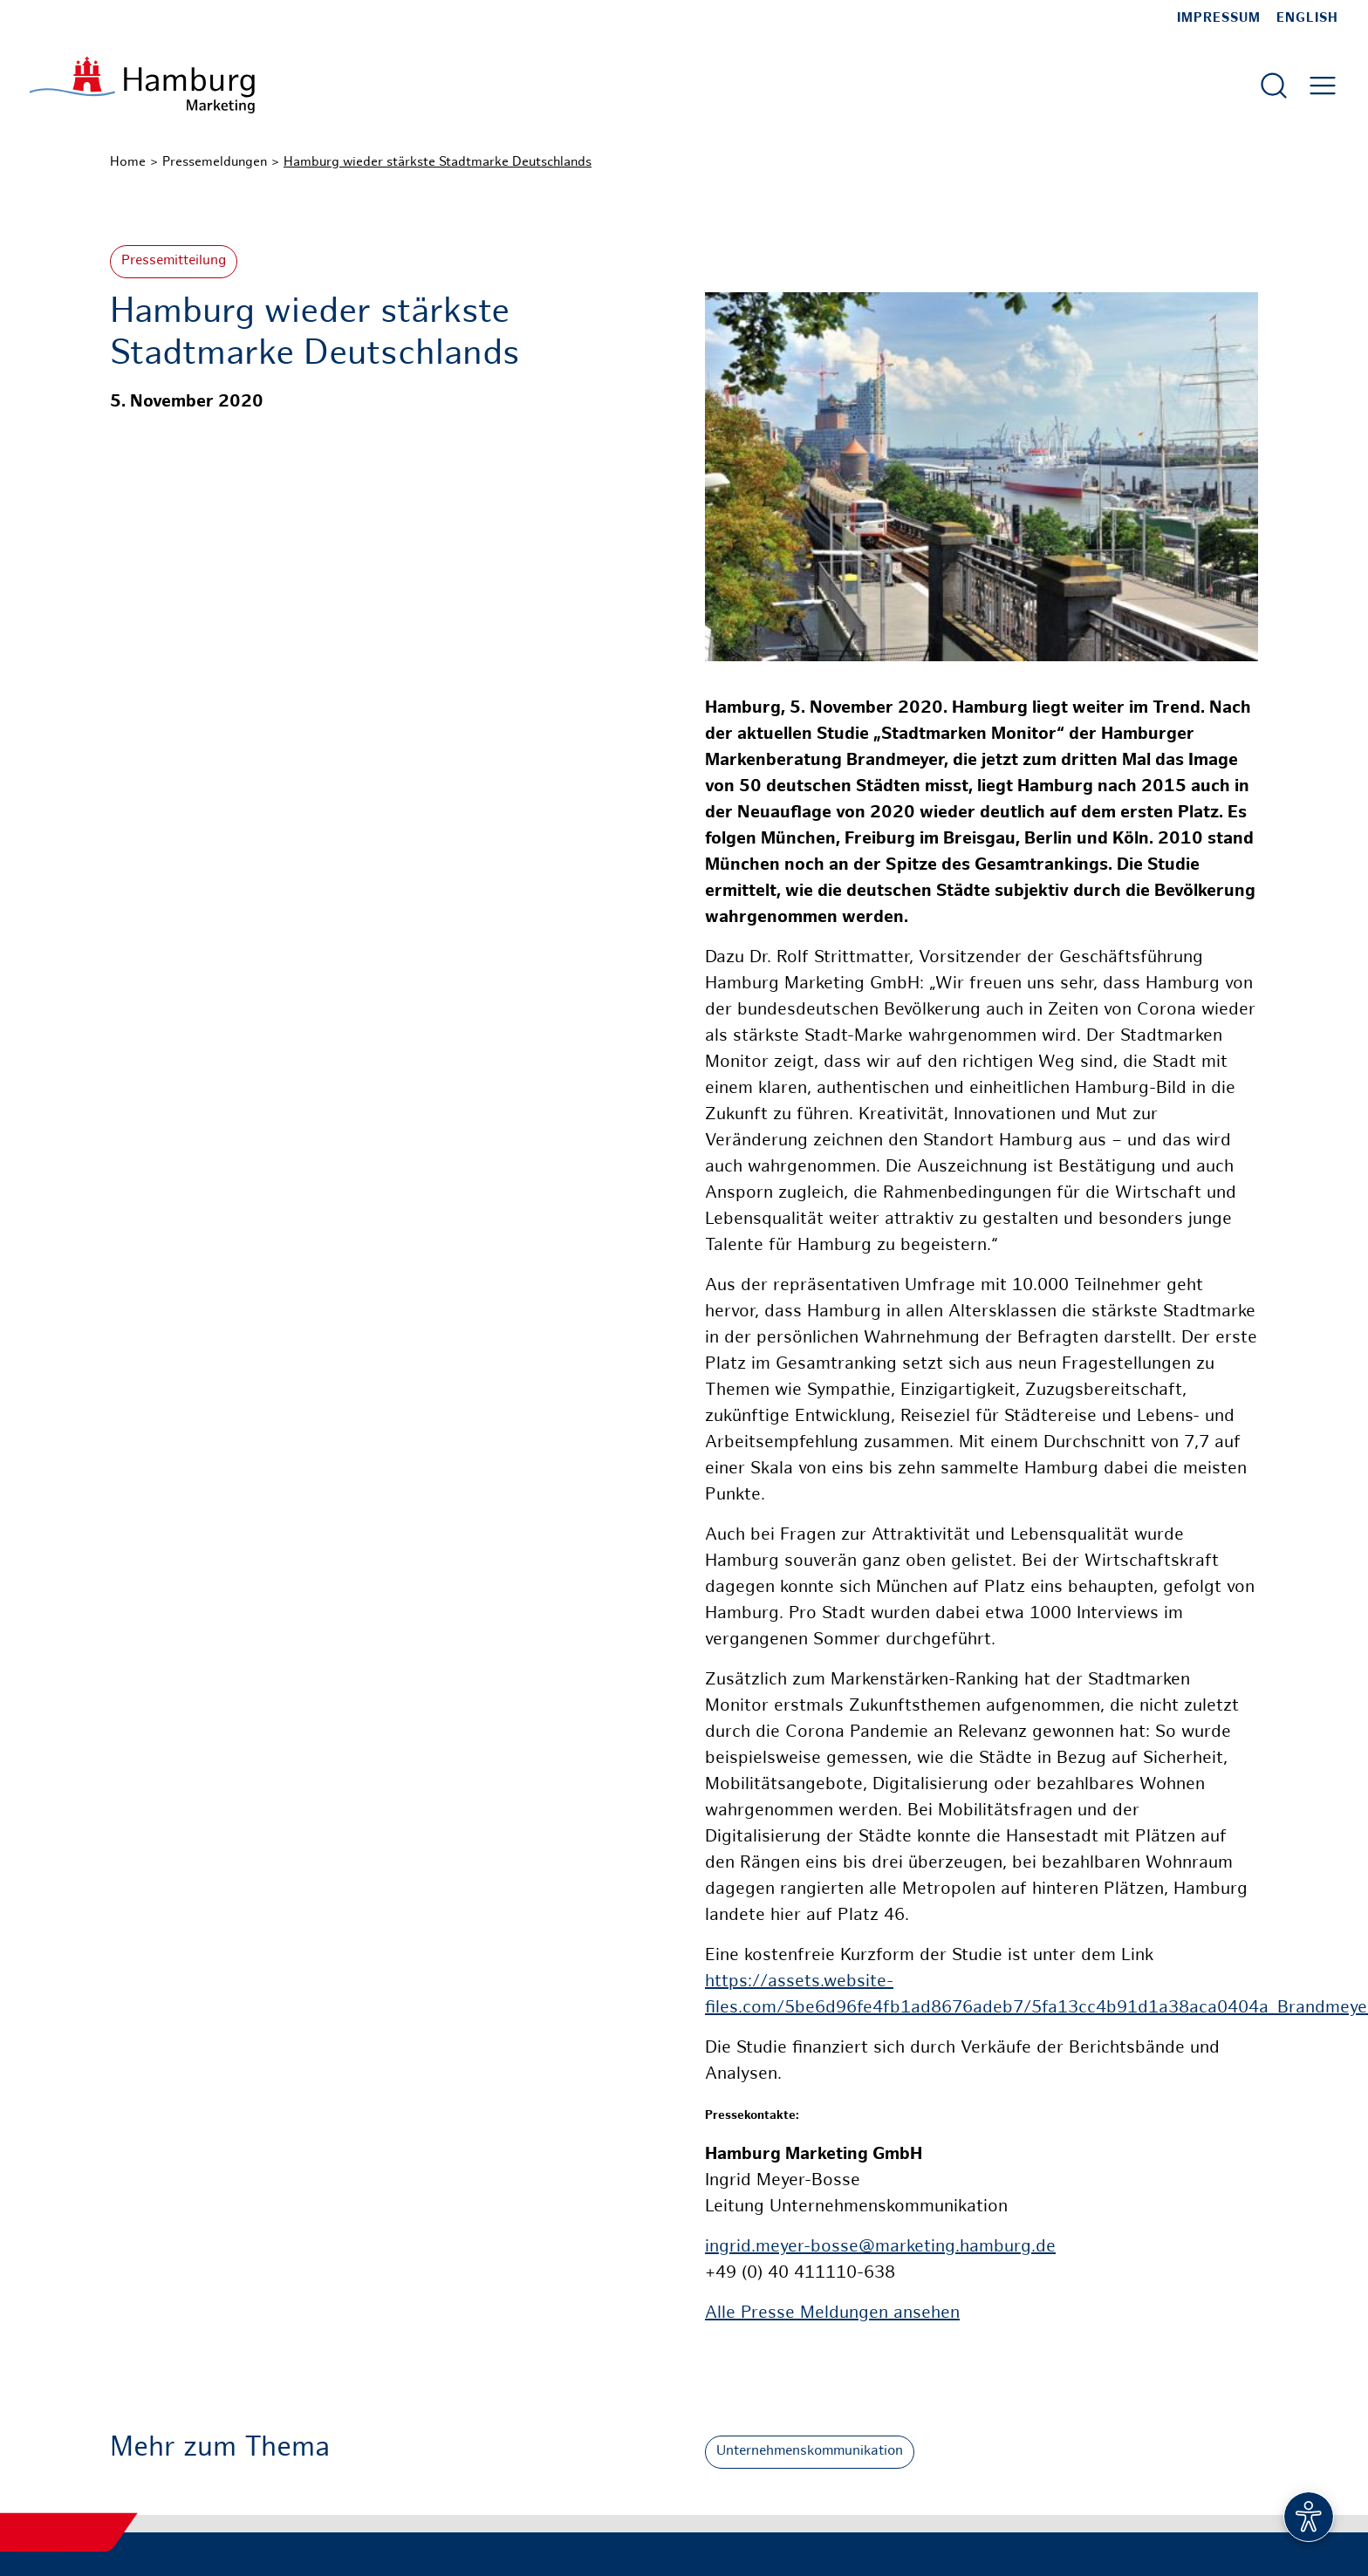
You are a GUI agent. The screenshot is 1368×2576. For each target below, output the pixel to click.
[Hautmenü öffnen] (1322, 85)
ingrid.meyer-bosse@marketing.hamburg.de (880, 2247)
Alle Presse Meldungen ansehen (832, 2314)
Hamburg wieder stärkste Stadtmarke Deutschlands (438, 162)
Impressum (1219, 18)
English (1307, 18)
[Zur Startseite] (142, 85)
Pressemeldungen (214, 162)
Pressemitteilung (173, 261)
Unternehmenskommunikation (809, 2451)
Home (128, 162)
